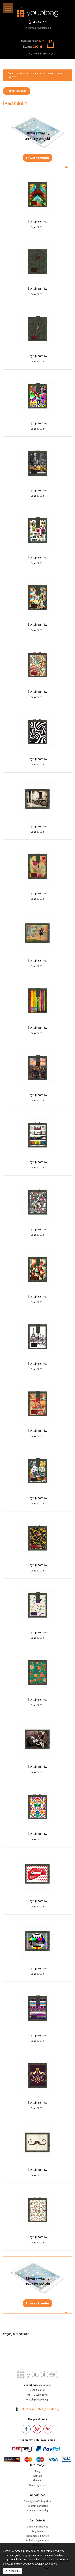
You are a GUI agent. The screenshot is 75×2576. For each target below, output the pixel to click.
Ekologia (37, 2480)
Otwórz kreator (37, 158)
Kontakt (37, 2476)
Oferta (9, 73)
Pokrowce (22, 73)
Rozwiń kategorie (16, 91)
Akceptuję (12, 2571)
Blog (37, 2471)
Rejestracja (47, 53)
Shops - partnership (37, 2510)
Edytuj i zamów (37, 221)
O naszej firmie (37, 2485)
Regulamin (38, 2531)
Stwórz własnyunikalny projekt (37, 136)
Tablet (35, 73)
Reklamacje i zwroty (37, 2536)
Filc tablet (48, 73)
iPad (59, 73)
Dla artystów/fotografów (37, 2501)
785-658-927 (40, 22)
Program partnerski (37, 2506)
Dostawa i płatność (37, 2526)
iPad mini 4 (12, 77)
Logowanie (34, 53)
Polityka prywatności (37, 2540)
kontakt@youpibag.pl (40, 28)
